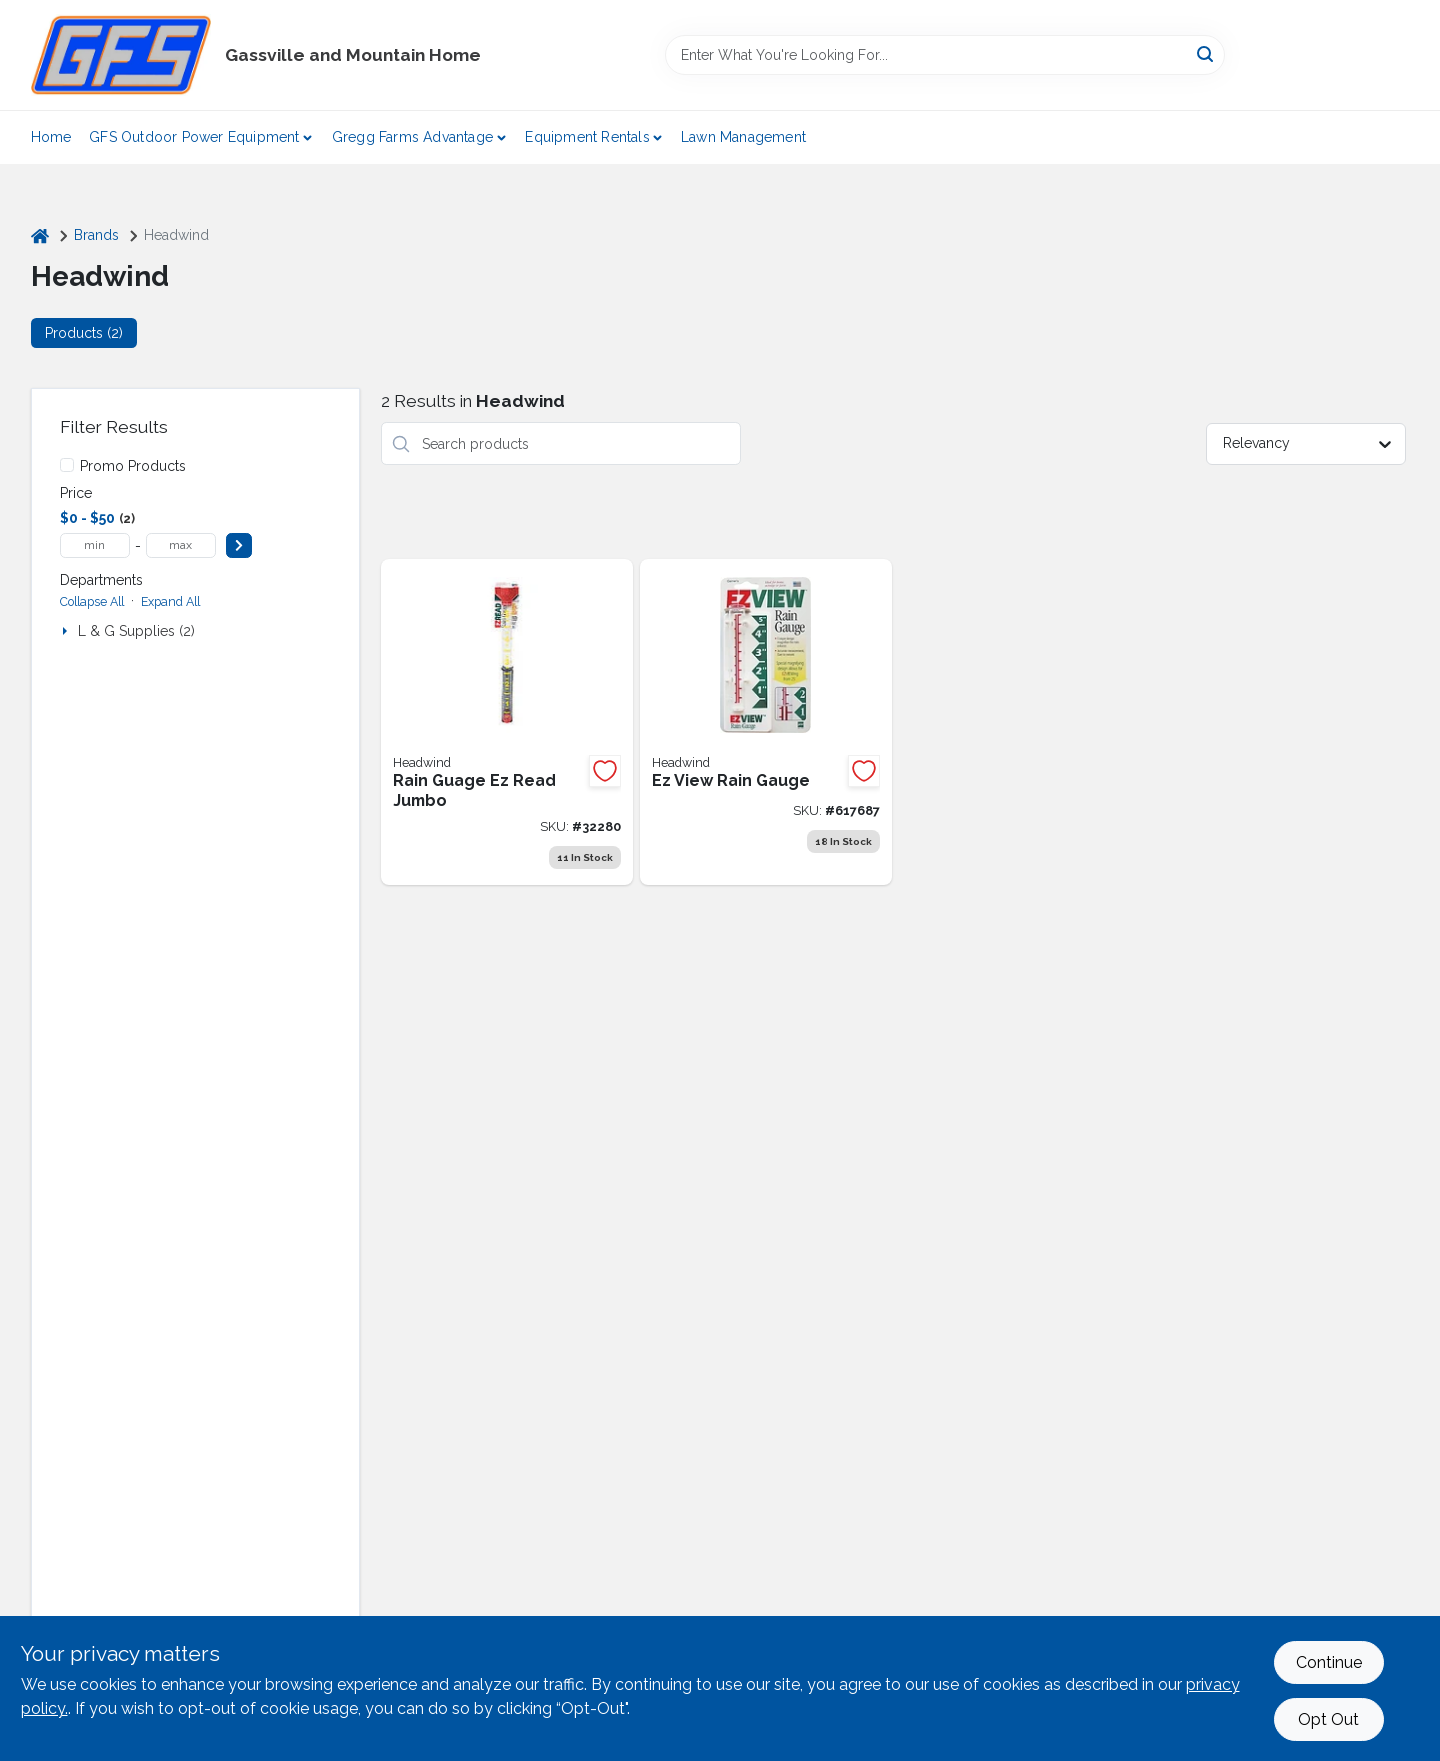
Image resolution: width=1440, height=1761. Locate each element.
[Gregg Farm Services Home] (121, 55)
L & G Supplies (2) (136, 631)
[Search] (1206, 53)
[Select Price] (239, 545)
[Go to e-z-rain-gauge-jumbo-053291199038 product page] (507, 722)
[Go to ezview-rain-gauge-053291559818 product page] (766, 722)
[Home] (40, 235)
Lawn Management (743, 137)
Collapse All (92, 601)
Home (51, 137)
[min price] (95, 545)
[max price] (181, 545)
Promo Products (133, 466)
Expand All (170, 601)
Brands (96, 235)
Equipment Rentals (587, 137)
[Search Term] (945, 55)
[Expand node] (67, 631)
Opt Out (1328, 1719)
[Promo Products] (67, 465)
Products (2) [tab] (84, 333)
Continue (1329, 1662)
